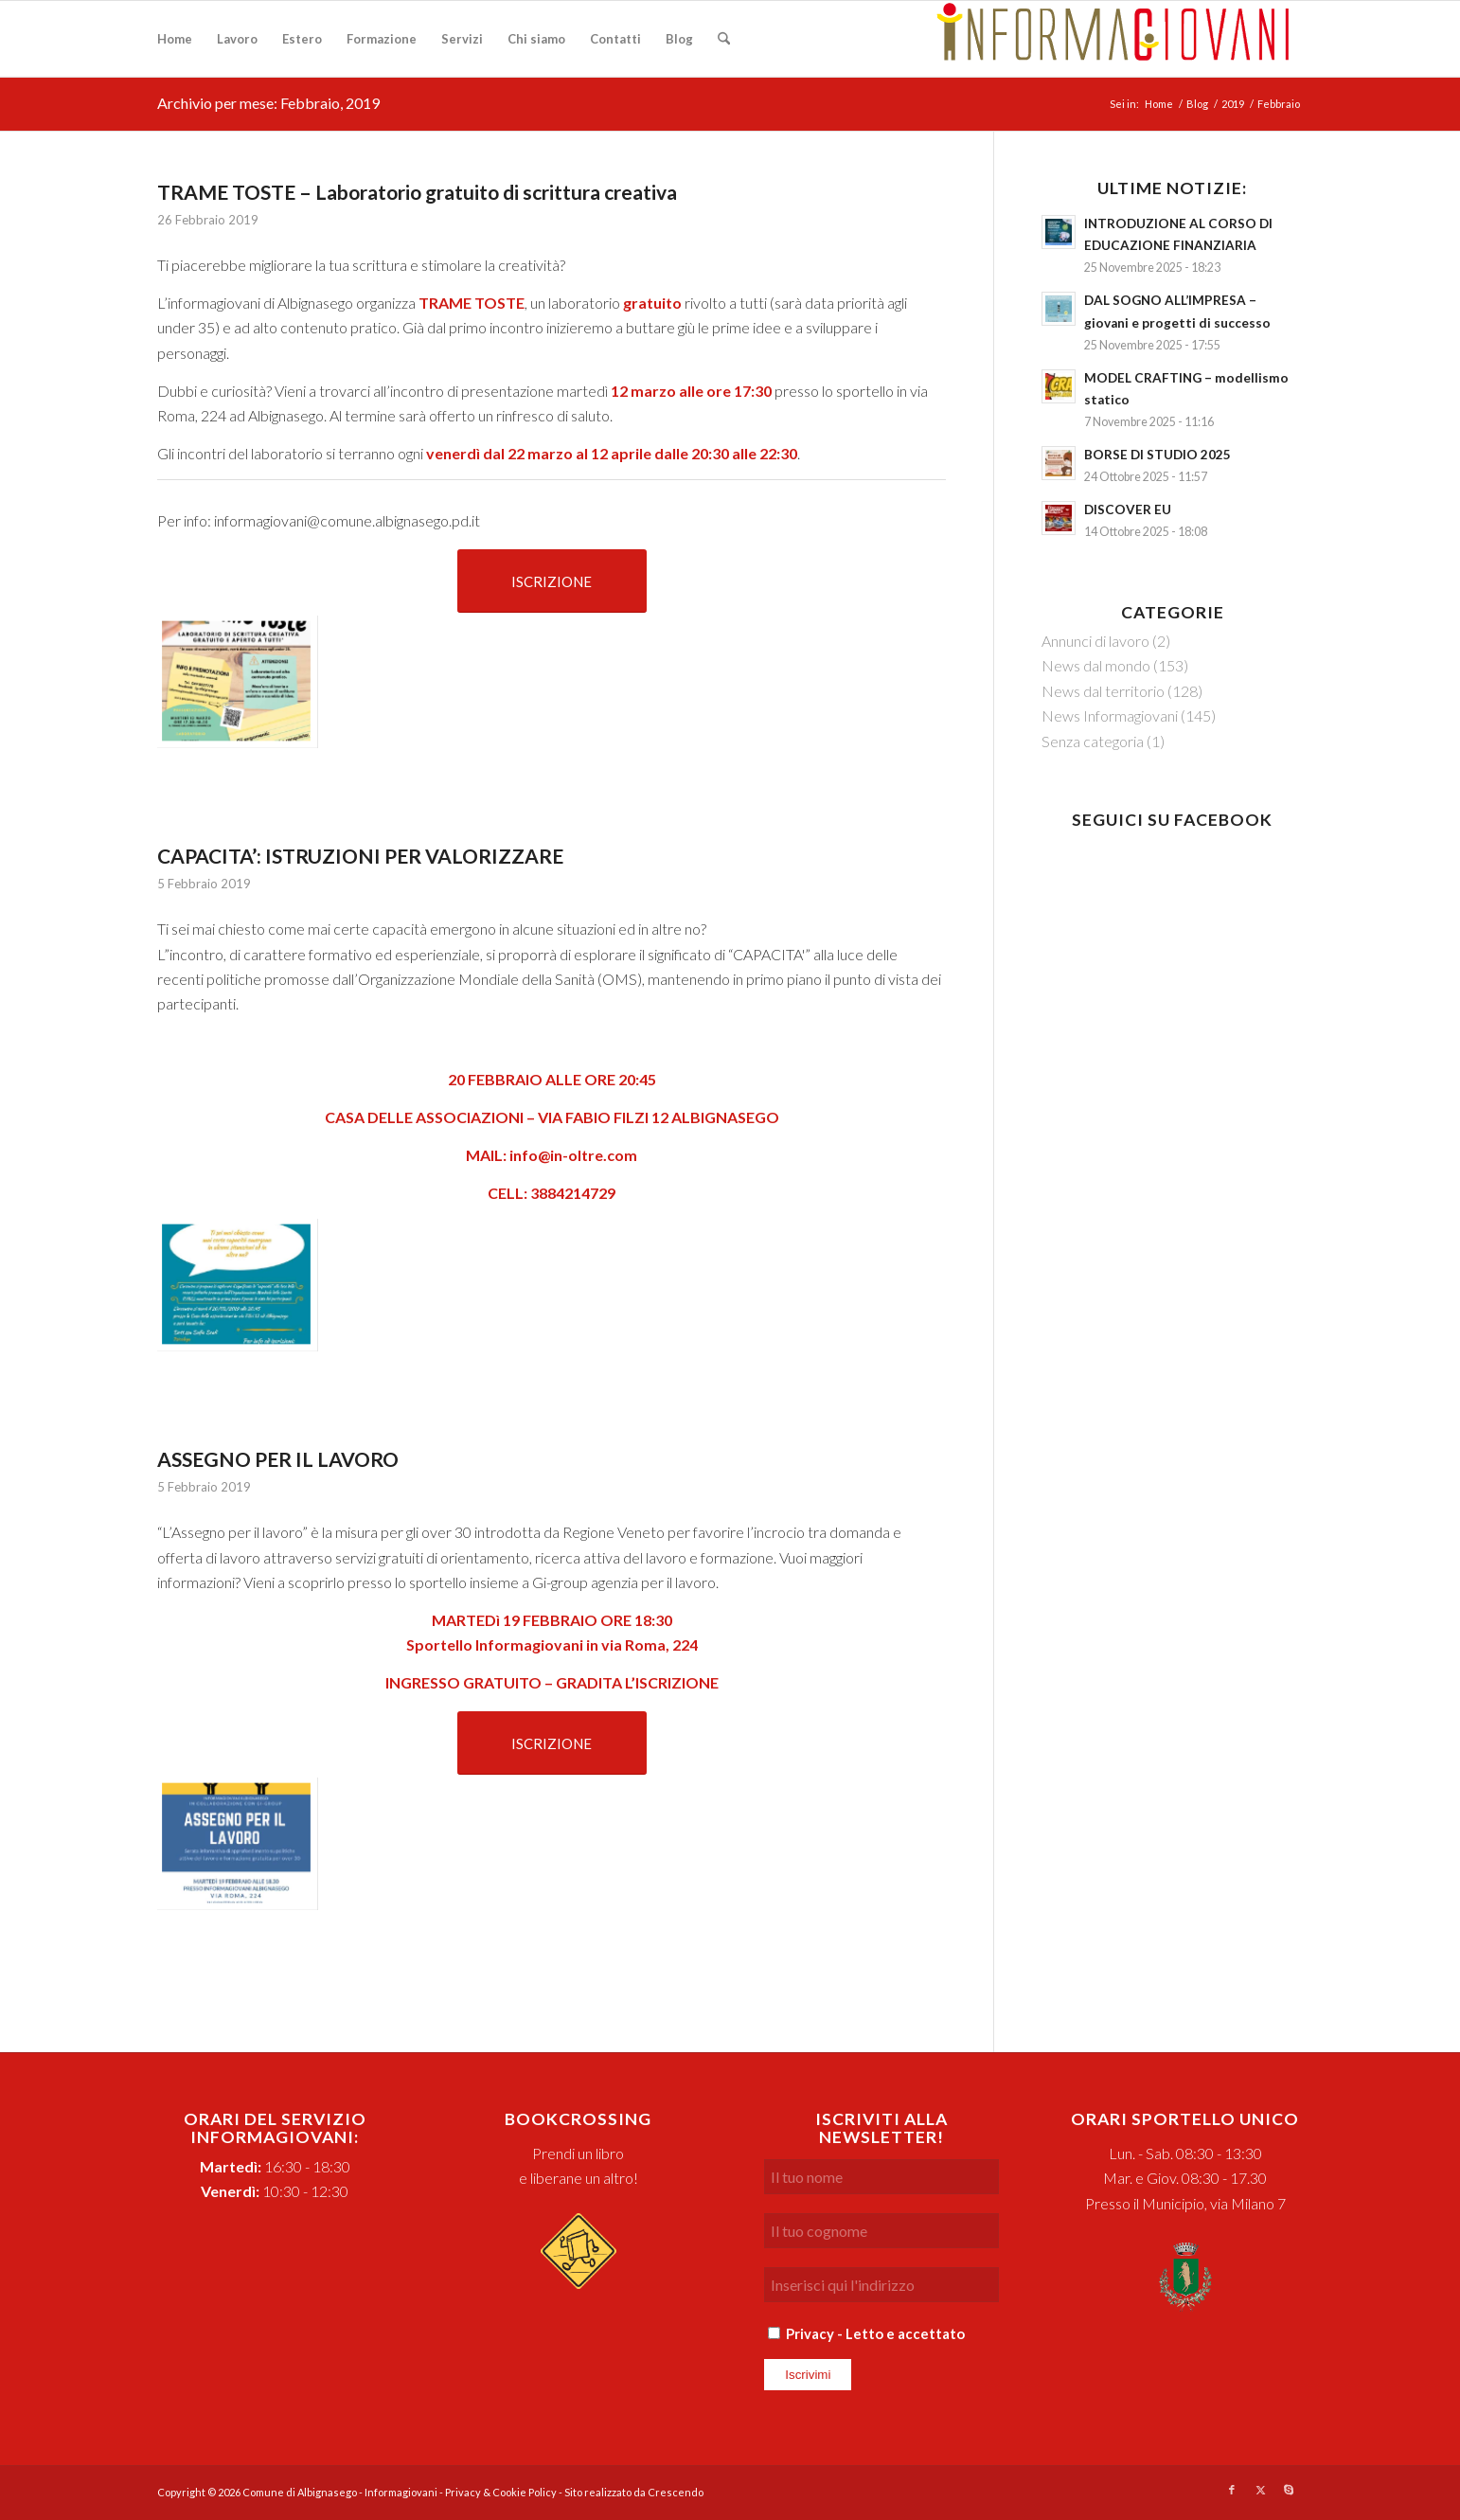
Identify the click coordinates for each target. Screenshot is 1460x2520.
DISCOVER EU (1127, 509)
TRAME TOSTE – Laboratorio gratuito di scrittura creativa (417, 192)
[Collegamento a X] (1260, 2489)
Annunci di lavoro (1095, 641)
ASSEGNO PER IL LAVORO (278, 1459)
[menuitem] (175, 39)
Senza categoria (1093, 741)
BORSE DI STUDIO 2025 (1157, 454)
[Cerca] (723, 39)
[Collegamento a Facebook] (1232, 2489)
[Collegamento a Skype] (1288, 2489)
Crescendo (675, 2492)
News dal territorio (1103, 691)
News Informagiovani (1110, 715)
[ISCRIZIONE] (552, 581)
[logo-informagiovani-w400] (1113, 39)
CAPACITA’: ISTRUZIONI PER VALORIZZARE (360, 855)
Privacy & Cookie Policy (501, 2492)
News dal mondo (1096, 665)
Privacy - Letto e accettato (875, 2333)
